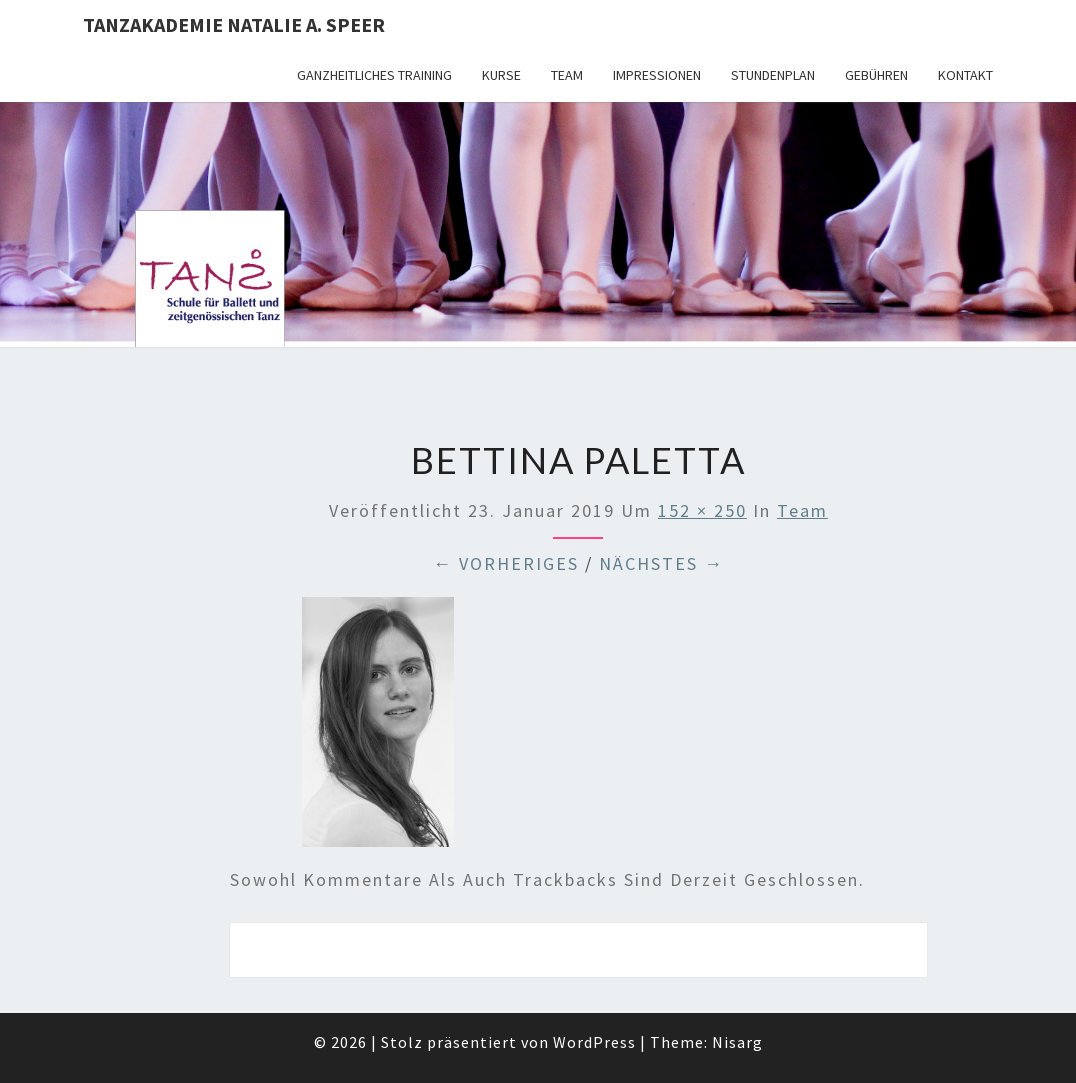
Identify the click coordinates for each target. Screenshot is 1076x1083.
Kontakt (965, 75)
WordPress (594, 1042)
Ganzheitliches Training (374, 75)
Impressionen (657, 75)
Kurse (501, 75)
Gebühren (876, 75)
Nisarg (737, 1042)
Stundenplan (773, 75)
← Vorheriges (506, 563)
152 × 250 (702, 510)
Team (567, 75)
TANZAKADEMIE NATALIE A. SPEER (234, 24)
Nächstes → (661, 563)
